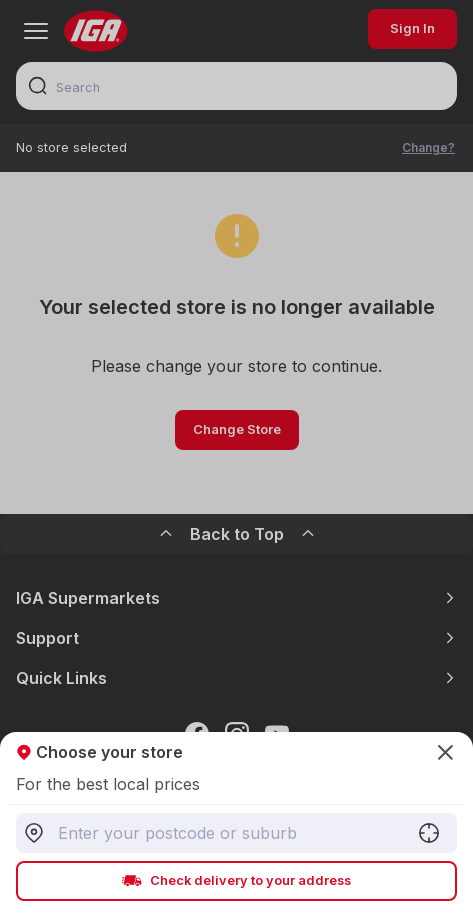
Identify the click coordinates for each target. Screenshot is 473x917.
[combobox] (236, 833)
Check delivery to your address (236, 881)
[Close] (236, 458)
